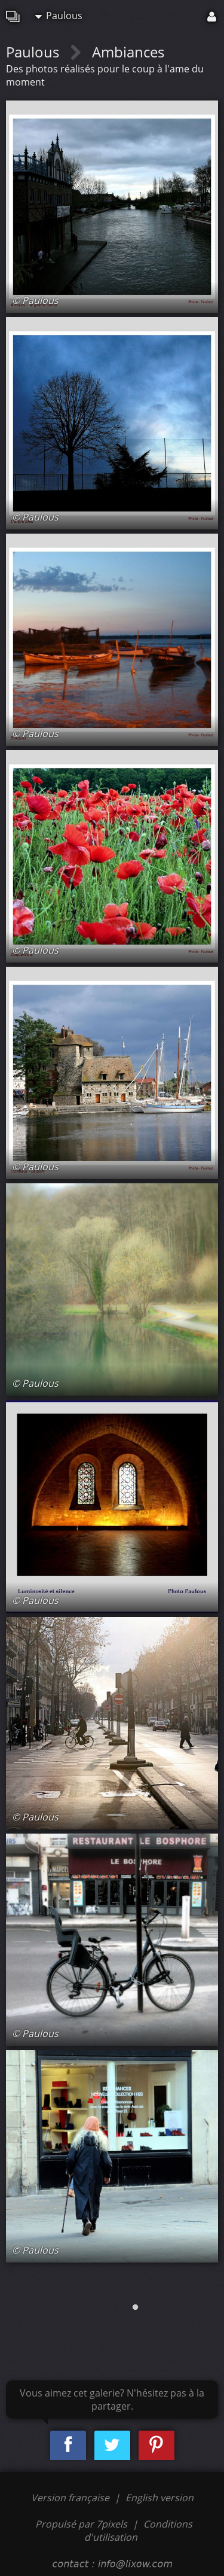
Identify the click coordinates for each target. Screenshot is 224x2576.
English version (159, 2497)
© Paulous (35, 300)
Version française (71, 2497)
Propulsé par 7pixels (81, 2524)
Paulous (58, 15)
